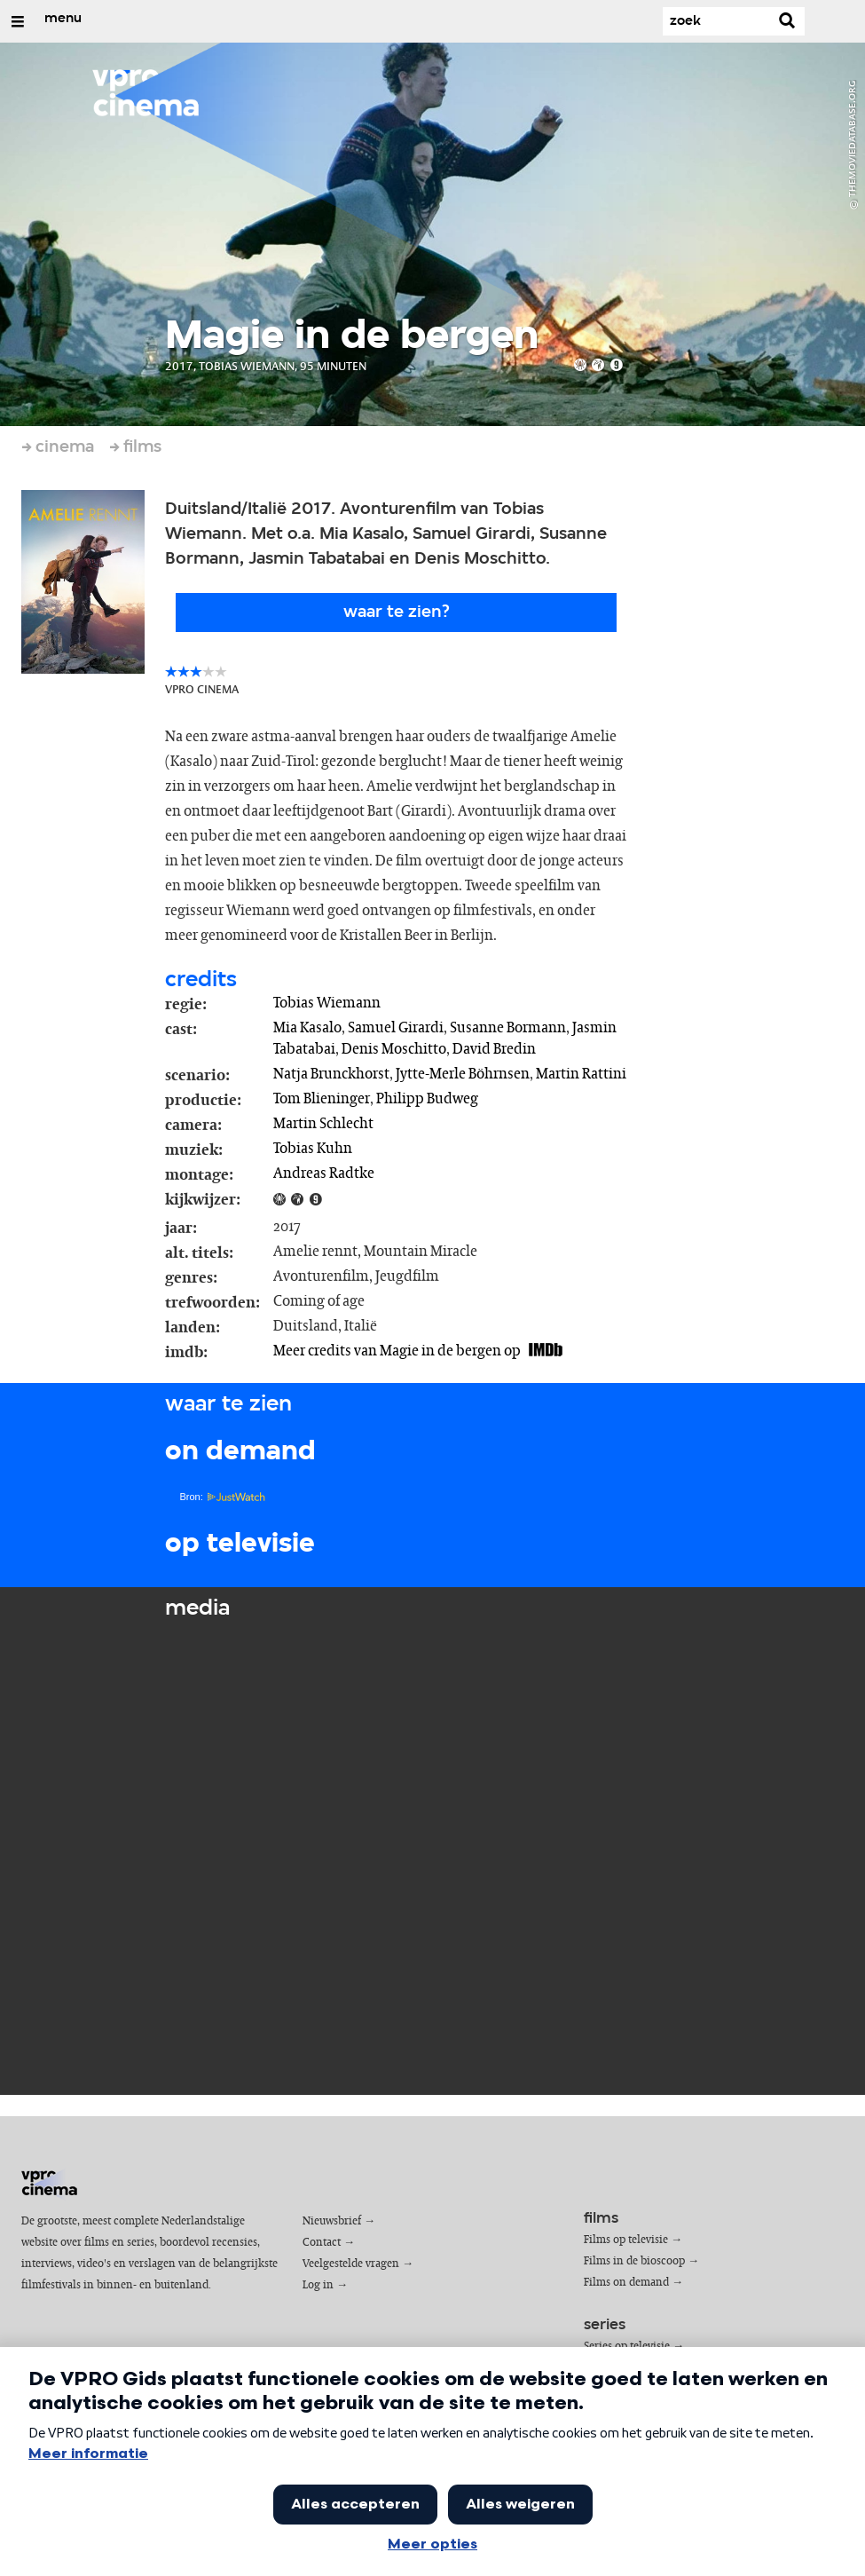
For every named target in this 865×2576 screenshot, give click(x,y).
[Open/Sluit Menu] (17, 21)
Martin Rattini (581, 1074)
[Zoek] (716, 21)
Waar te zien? (396, 612)
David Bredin (494, 1049)
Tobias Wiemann (327, 1003)
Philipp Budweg (427, 1099)
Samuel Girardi (396, 1028)
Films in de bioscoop (634, 2261)
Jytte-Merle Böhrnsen (463, 1074)
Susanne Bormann (508, 1028)
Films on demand (626, 2282)
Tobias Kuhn (312, 1148)
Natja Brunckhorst (331, 1074)
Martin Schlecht (323, 1124)
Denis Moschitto (394, 1049)
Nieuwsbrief (332, 2221)
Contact (322, 2242)
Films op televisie (626, 2240)
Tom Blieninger (321, 1099)
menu (63, 19)
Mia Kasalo (307, 1028)
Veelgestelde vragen (351, 2264)
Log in (318, 2285)
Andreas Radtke (323, 1173)
